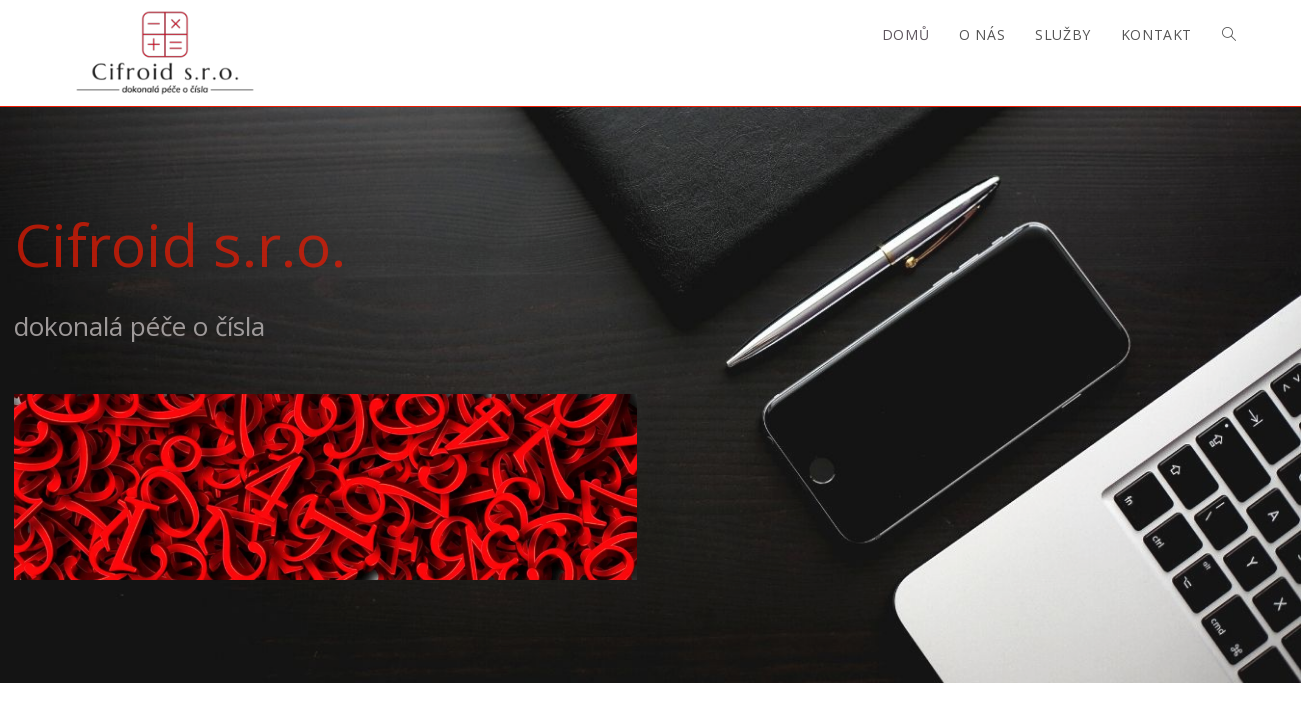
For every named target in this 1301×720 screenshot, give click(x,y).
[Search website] (1229, 35)
